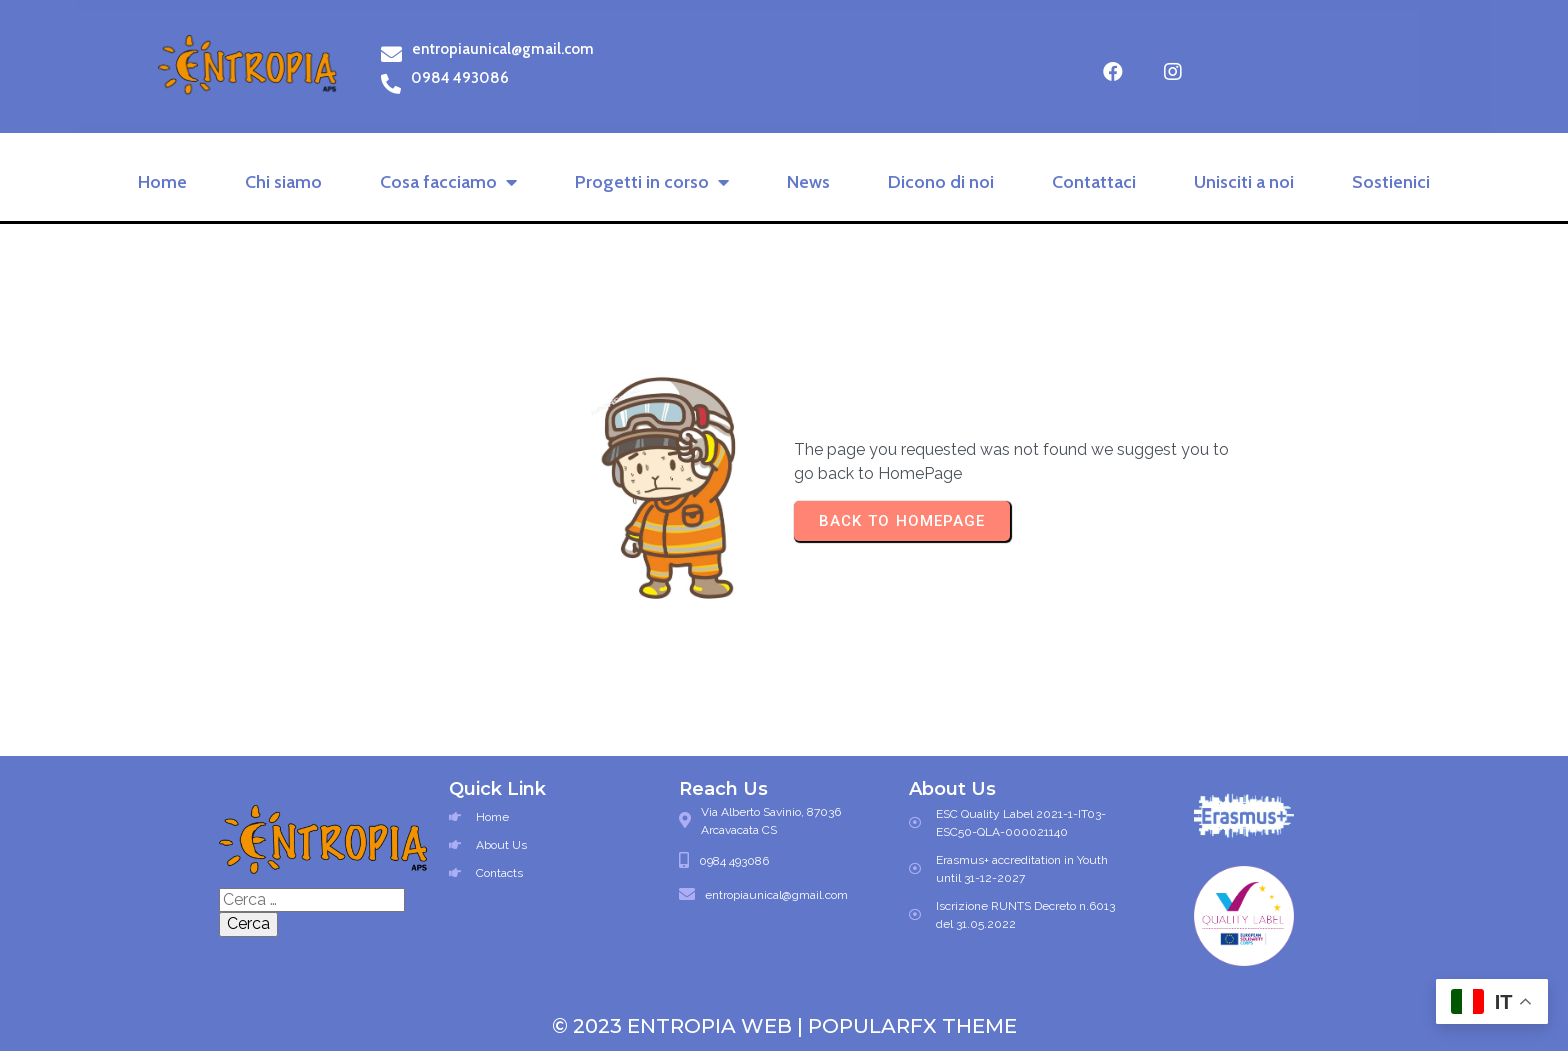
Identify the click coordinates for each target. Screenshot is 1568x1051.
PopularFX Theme (912, 1026)
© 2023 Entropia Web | (680, 1026)
